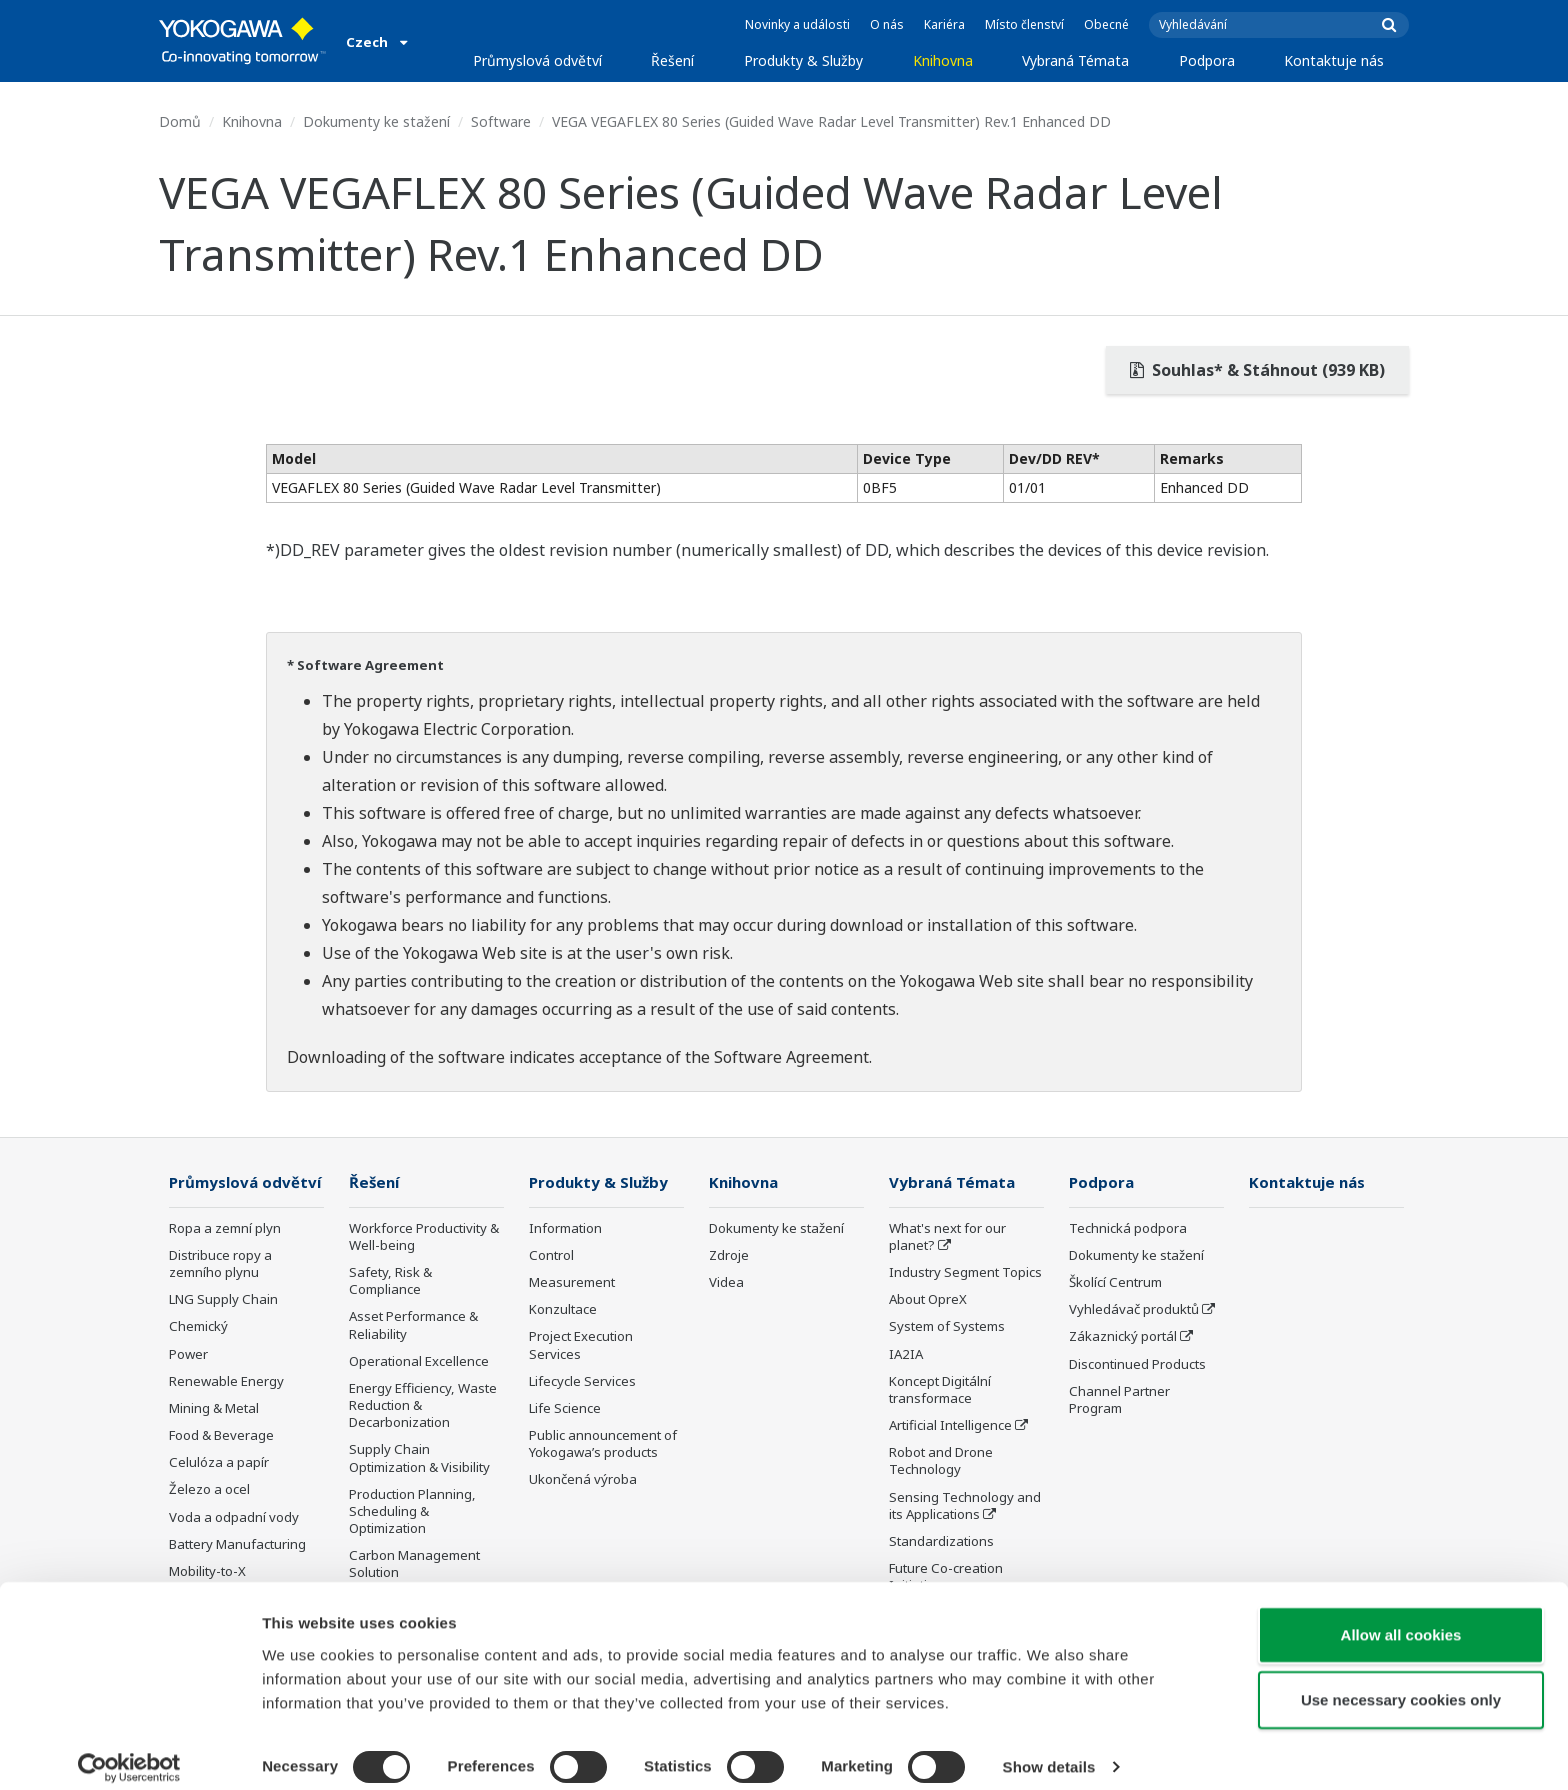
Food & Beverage (221, 1465)
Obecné (1106, 24)
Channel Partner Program (1119, 1400)
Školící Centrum (1115, 1283)
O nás (887, 24)
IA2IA (906, 1355)
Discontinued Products (1137, 1365)
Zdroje (729, 1256)
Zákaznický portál (1123, 1337)
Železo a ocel (209, 1519)
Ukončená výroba (583, 1480)
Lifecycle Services (582, 1382)
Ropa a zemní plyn (225, 1258)
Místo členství (1024, 24)
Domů (180, 121)
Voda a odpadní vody (234, 1546)
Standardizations (941, 1542)
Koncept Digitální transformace (940, 1390)
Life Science (565, 1409)
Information (565, 1229)
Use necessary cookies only (1401, 1683)
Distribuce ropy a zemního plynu (220, 1293)
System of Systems (947, 1327)
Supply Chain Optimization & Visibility (419, 1458)
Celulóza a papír (219, 1492)
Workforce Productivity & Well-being (424, 1237)
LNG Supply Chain (223, 1329)
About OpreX (928, 1300)
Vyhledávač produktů (1134, 1310)
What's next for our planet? (947, 1237)
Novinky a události (797, 24)
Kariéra (944, 24)
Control (551, 1256)
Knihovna (943, 60)
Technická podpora (1128, 1229)
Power (188, 1384)
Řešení (672, 60)
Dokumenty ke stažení (376, 121)
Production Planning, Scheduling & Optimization (412, 1512)
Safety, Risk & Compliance (390, 1281)
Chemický (198, 1356)
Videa (726, 1283)
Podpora (1207, 60)
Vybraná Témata (1075, 60)
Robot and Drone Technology (941, 1461)
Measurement (572, 1283)
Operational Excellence (419, 1362)
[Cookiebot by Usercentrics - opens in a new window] (129, 1751)
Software (501, 121)
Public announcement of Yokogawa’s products (603, 1444)
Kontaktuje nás (1334, 60)
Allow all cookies (1401, 1617)
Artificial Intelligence (950, 1426)
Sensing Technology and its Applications (965, 1506)
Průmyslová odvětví (537, 60)
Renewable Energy (226, 1411)
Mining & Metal (214, 1438)
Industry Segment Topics (965, 1273)
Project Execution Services (581, 1345)
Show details (1049, 1750)
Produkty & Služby (803, 60)
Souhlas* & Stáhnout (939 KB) (1257, 370)
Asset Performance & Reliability (413, 1325)
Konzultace (563, 1310)
